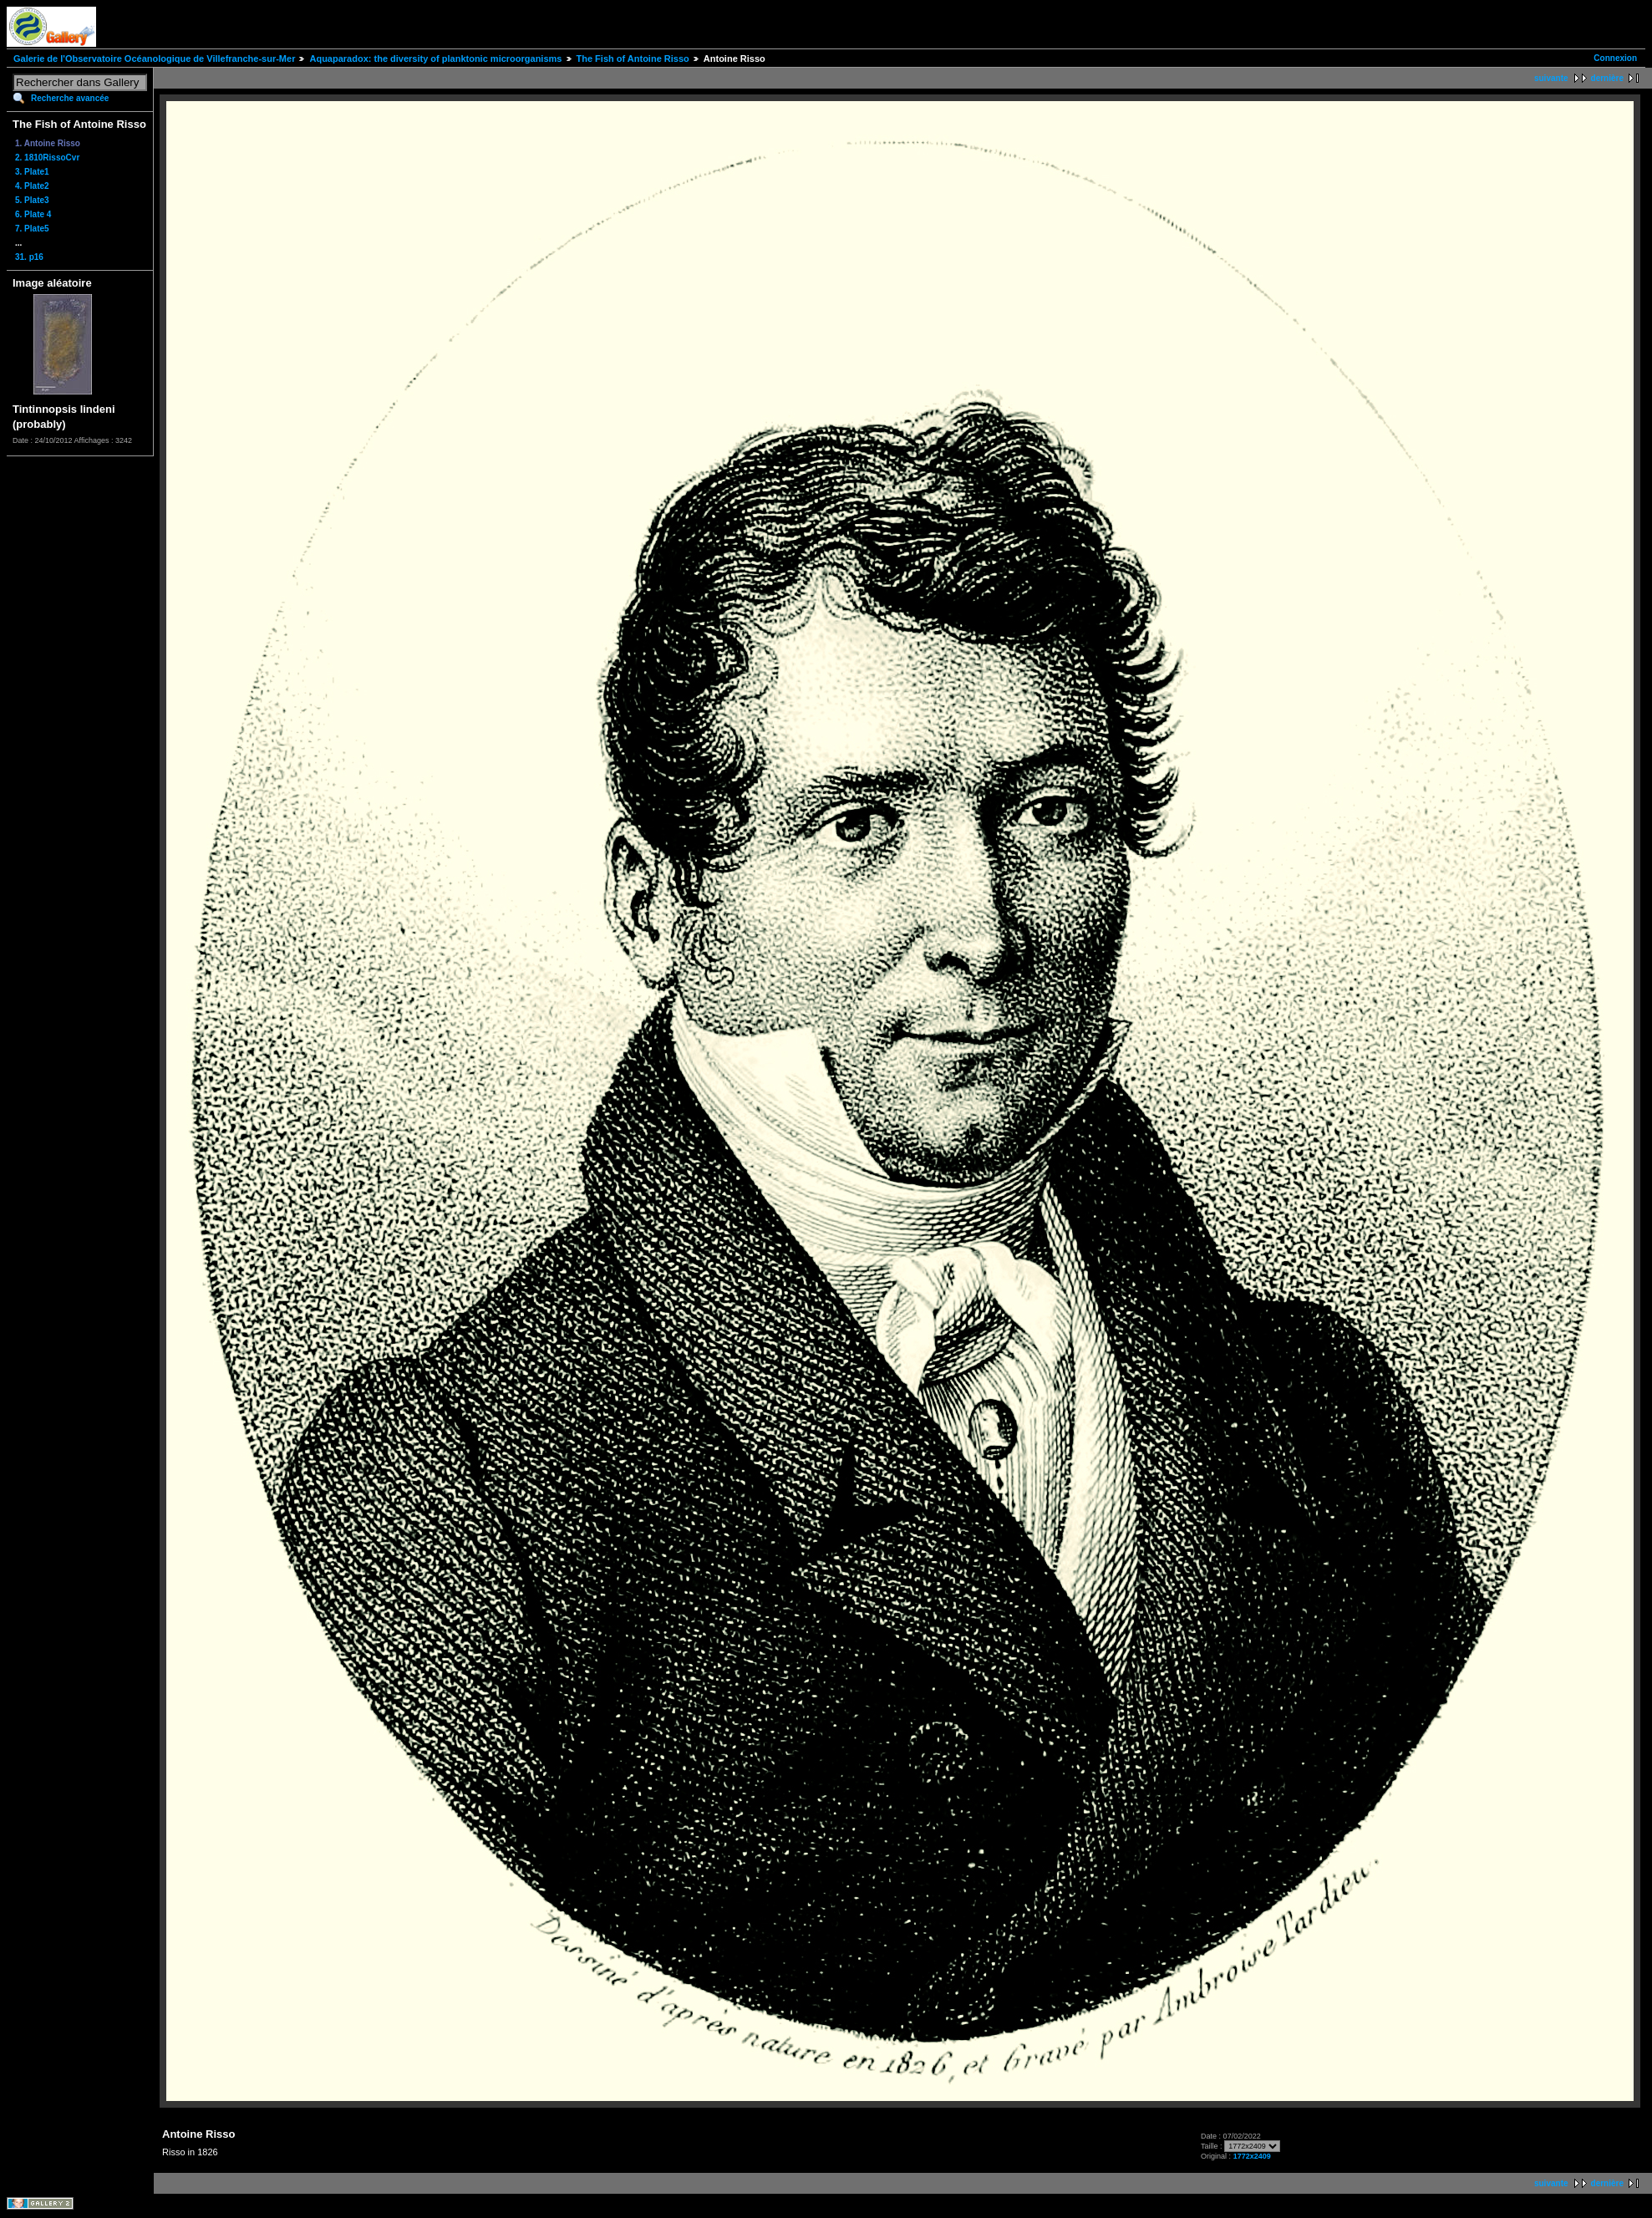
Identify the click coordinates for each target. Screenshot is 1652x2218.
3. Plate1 (32, 171)
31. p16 (29, 257)
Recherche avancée (70, 98)
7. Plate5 (32, 228)
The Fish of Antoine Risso (633, 58)
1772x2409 (1252, 2156)
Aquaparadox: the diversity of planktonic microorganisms (435, 58)
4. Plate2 (32, 186)
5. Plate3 (32, 200)
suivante (1551, 78)
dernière (1607, 78)
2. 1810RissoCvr (47, 157)
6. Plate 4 (33, 214)
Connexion (1615, 58)
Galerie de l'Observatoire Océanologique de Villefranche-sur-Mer (154, 58)
